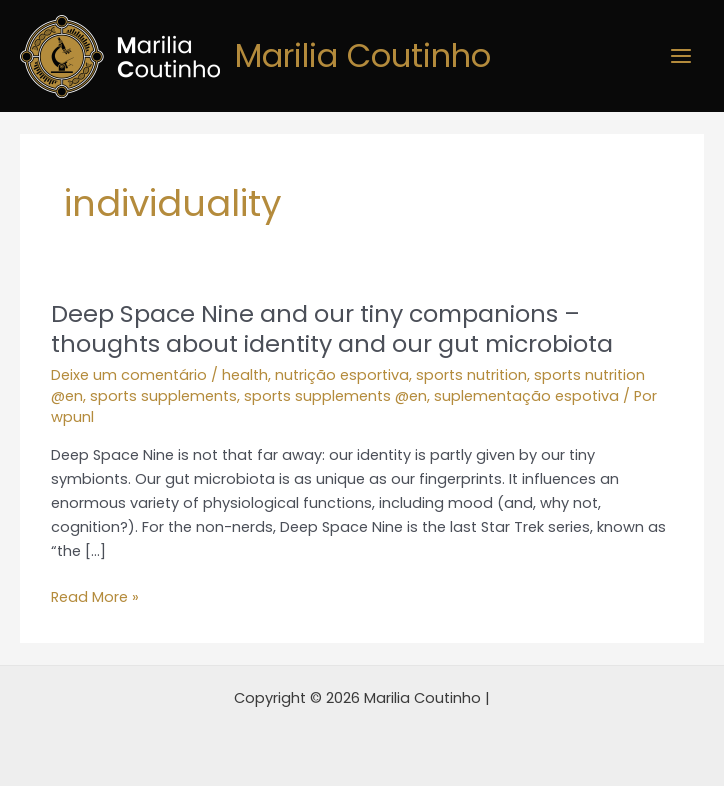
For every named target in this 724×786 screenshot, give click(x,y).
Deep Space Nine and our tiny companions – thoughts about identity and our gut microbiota (332, 329)
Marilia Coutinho (363, 55)
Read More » (95, 597)
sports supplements (163, 396)
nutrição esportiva (342, 375)
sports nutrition (471, 375)
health (245, 375)
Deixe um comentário (129, 375)
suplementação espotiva (526, 396)
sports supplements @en (335, 396)
